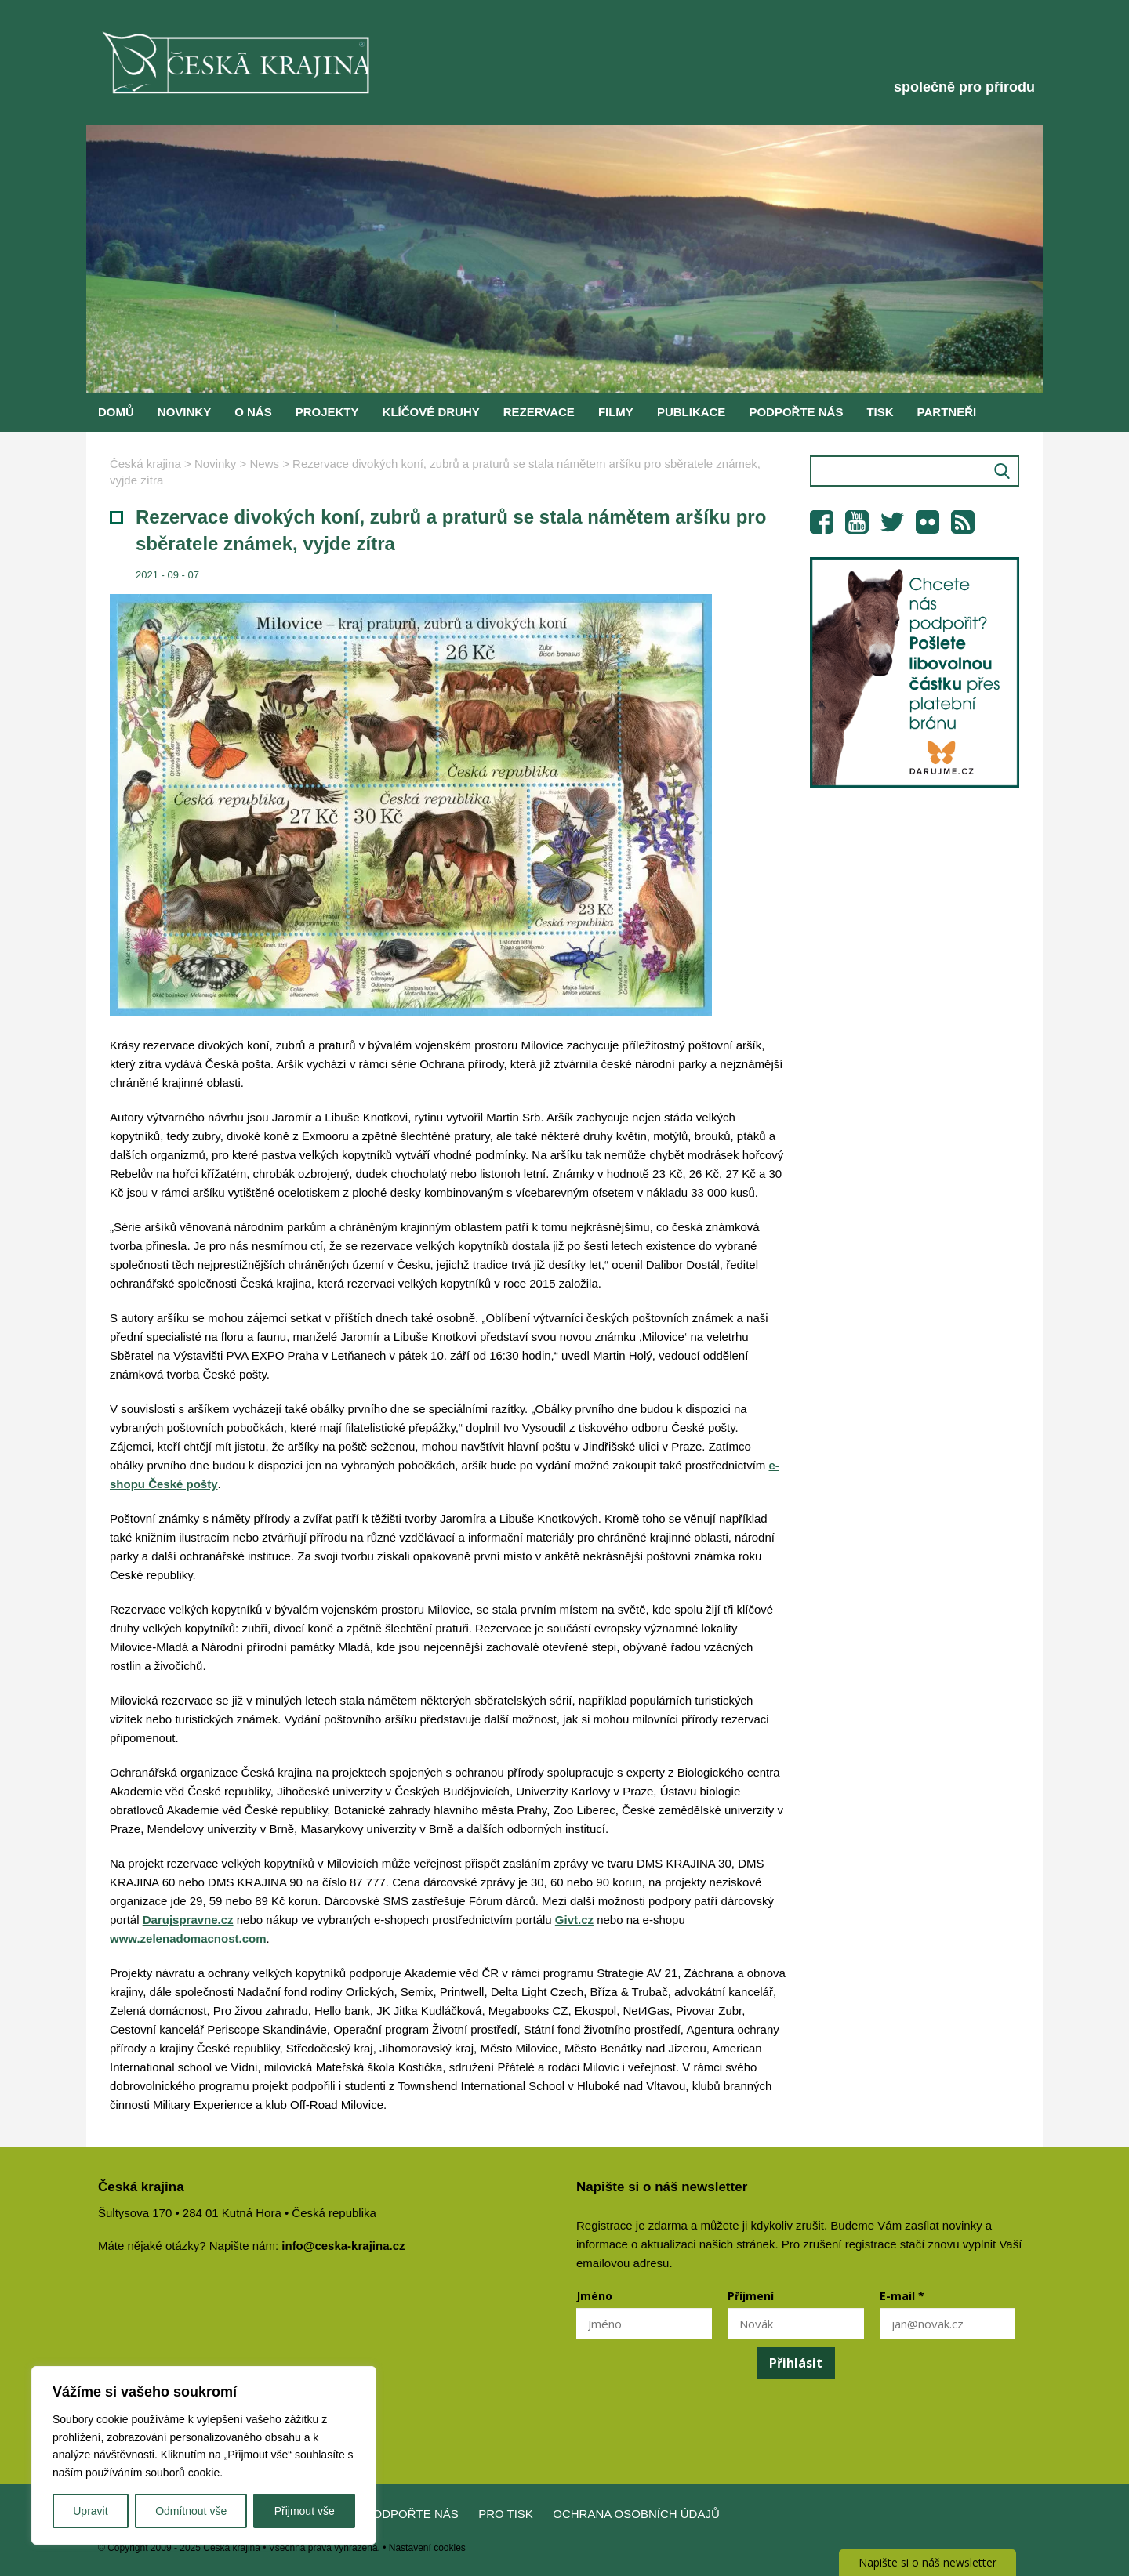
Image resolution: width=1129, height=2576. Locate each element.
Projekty (327, 411)
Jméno (594, 2295)
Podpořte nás (796, 411)
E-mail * (902, 2295)
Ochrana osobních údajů (636, 2513)
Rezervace (539, 411)
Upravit (90, 2511)
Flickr (927, 522)
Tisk (879, 411)
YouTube (857, 522)
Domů (116, 411)
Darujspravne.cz (188, 1919)
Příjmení (751, 2295)
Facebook (821, 522)
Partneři (947, 411)
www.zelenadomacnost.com (188, 1938)
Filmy (615, 411)
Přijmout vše (304, 2511)
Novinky (184, 411)
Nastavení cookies (427, 2547)
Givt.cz (574, 1919)
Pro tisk (505, 2513)
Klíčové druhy (431, 411)
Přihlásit (795, 2362)
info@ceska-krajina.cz (343, 2245)
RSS (963, 522)
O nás (253, 411)
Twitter (892, 522)
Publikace (691, 411)
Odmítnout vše (191, 2511)
